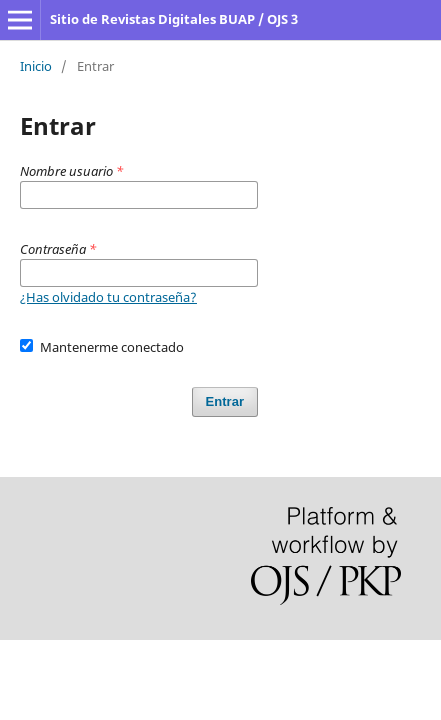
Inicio (36, 66)
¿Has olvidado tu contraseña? (108, 297)
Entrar (225, 401)
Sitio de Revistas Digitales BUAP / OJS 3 (174, 19)
